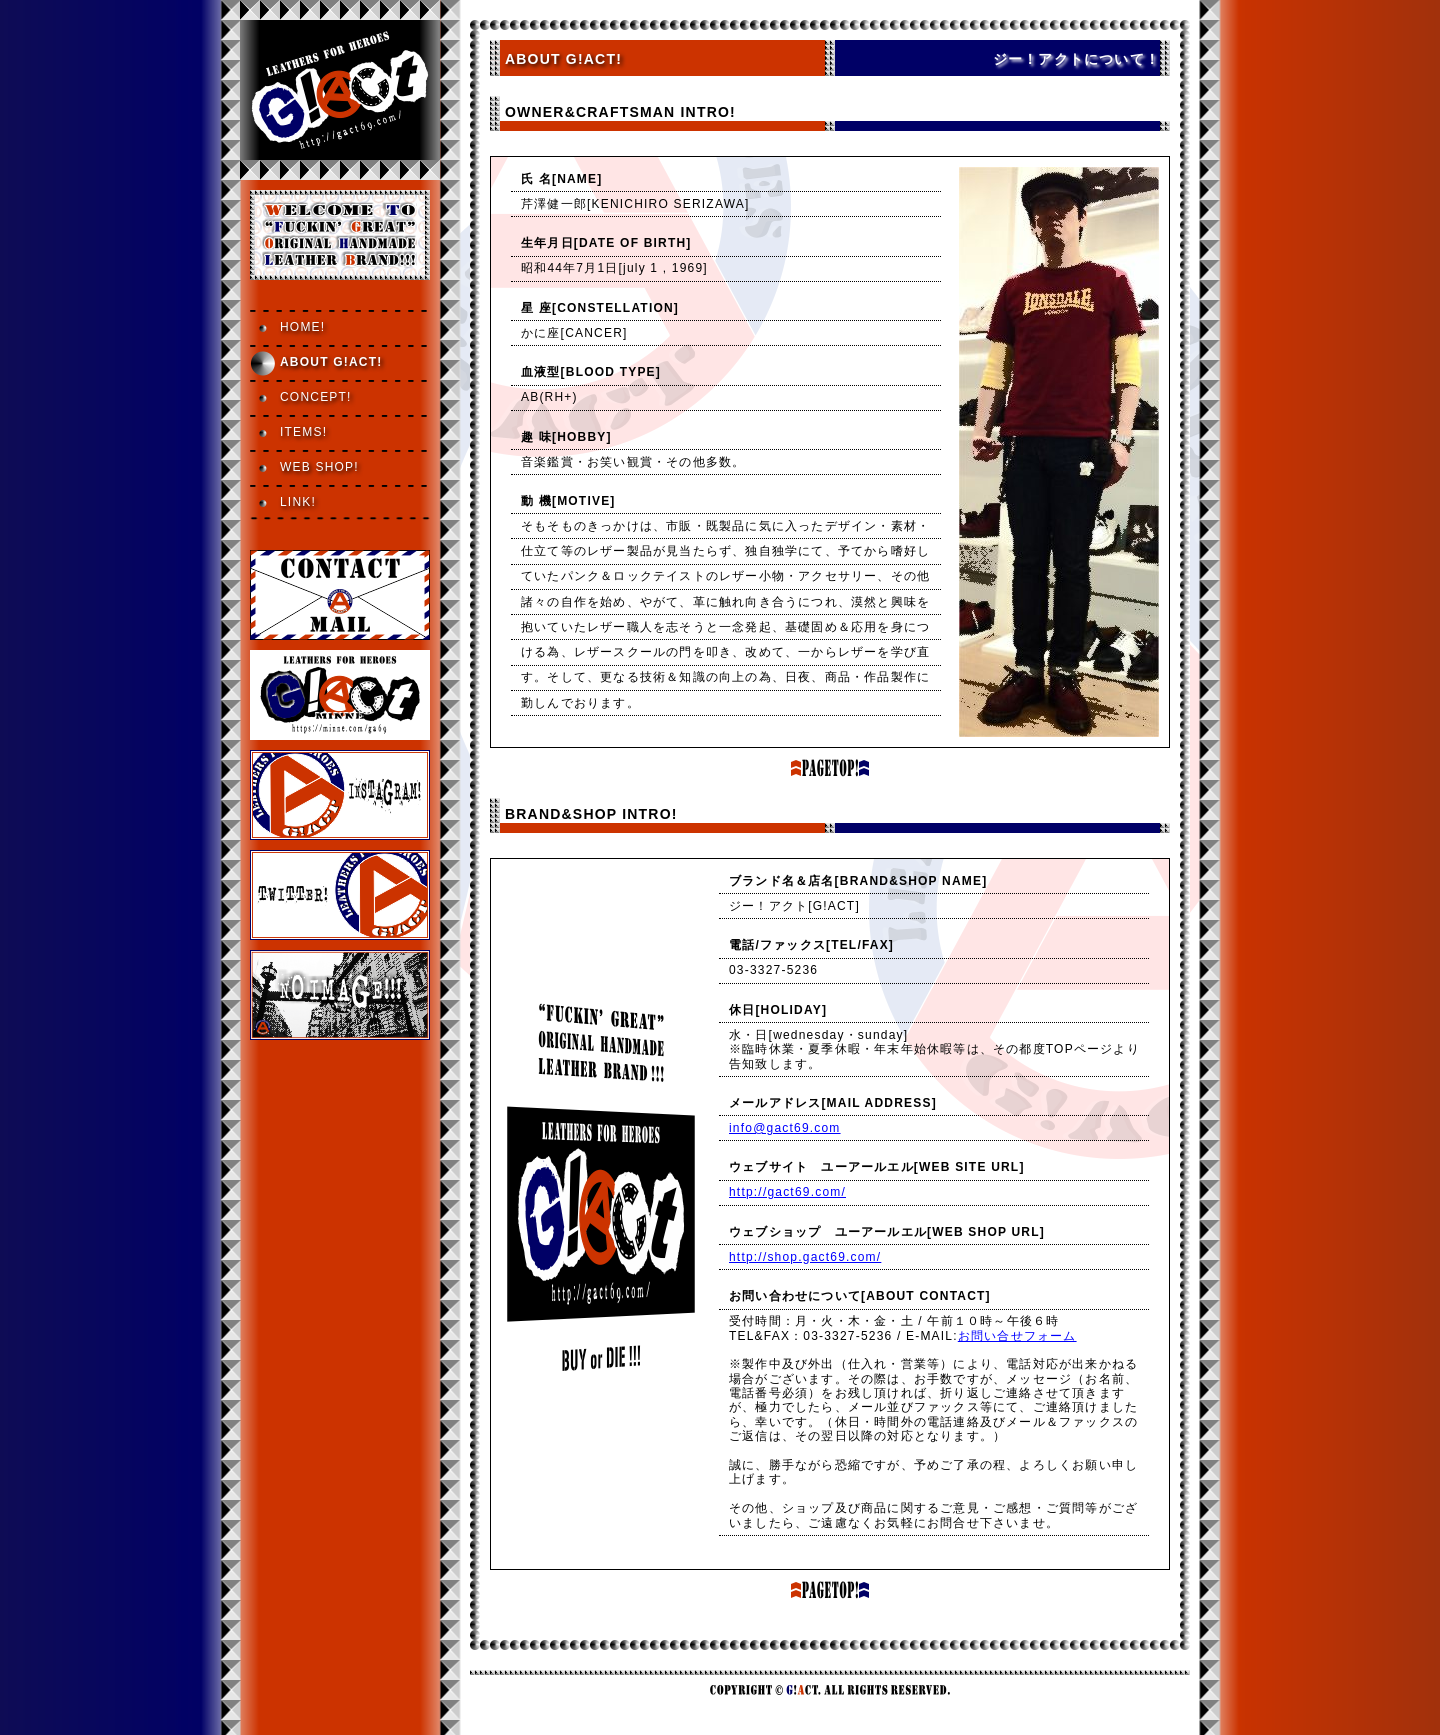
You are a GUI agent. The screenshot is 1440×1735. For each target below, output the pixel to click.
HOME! (302, 327)
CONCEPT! (316, 397)
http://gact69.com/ (787, 1192)
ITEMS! (303, 432)
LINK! (298, 502)
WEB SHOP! (319, 467)
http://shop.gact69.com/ (805, 1257)
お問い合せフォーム (1017, 1336)
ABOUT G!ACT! (331, 362)
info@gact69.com (785, 1128)
